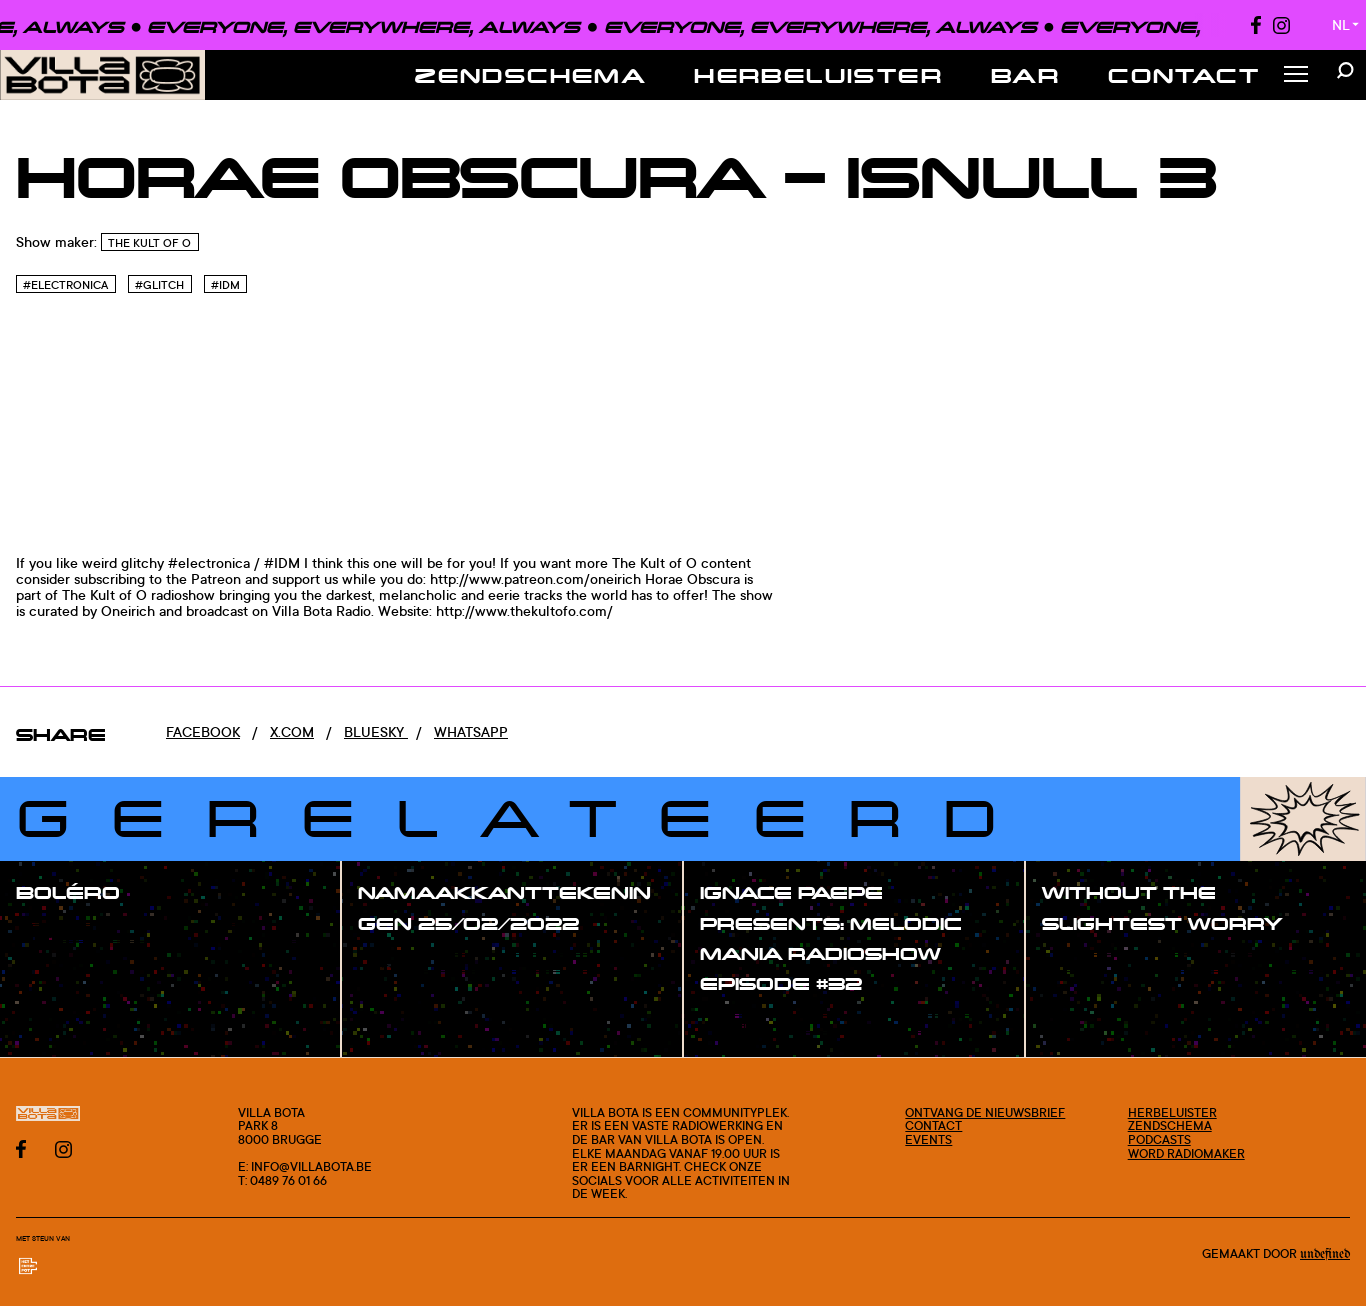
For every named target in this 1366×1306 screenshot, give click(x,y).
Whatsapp (471, 731)
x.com (292, 731)
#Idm (225, 285)
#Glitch (159, 285)
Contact (1184, 75)
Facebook (203, 731)
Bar (1025, 75)
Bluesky (376, 731)
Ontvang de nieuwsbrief (985, 1112)
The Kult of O (149, 243)
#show (60, 934)
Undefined (1325, 1254)
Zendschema (530, 75)
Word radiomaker (1186, 1153)
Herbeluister (818, 75)
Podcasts (1159, 1139)
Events (928, 1139)
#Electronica (65, 285)
